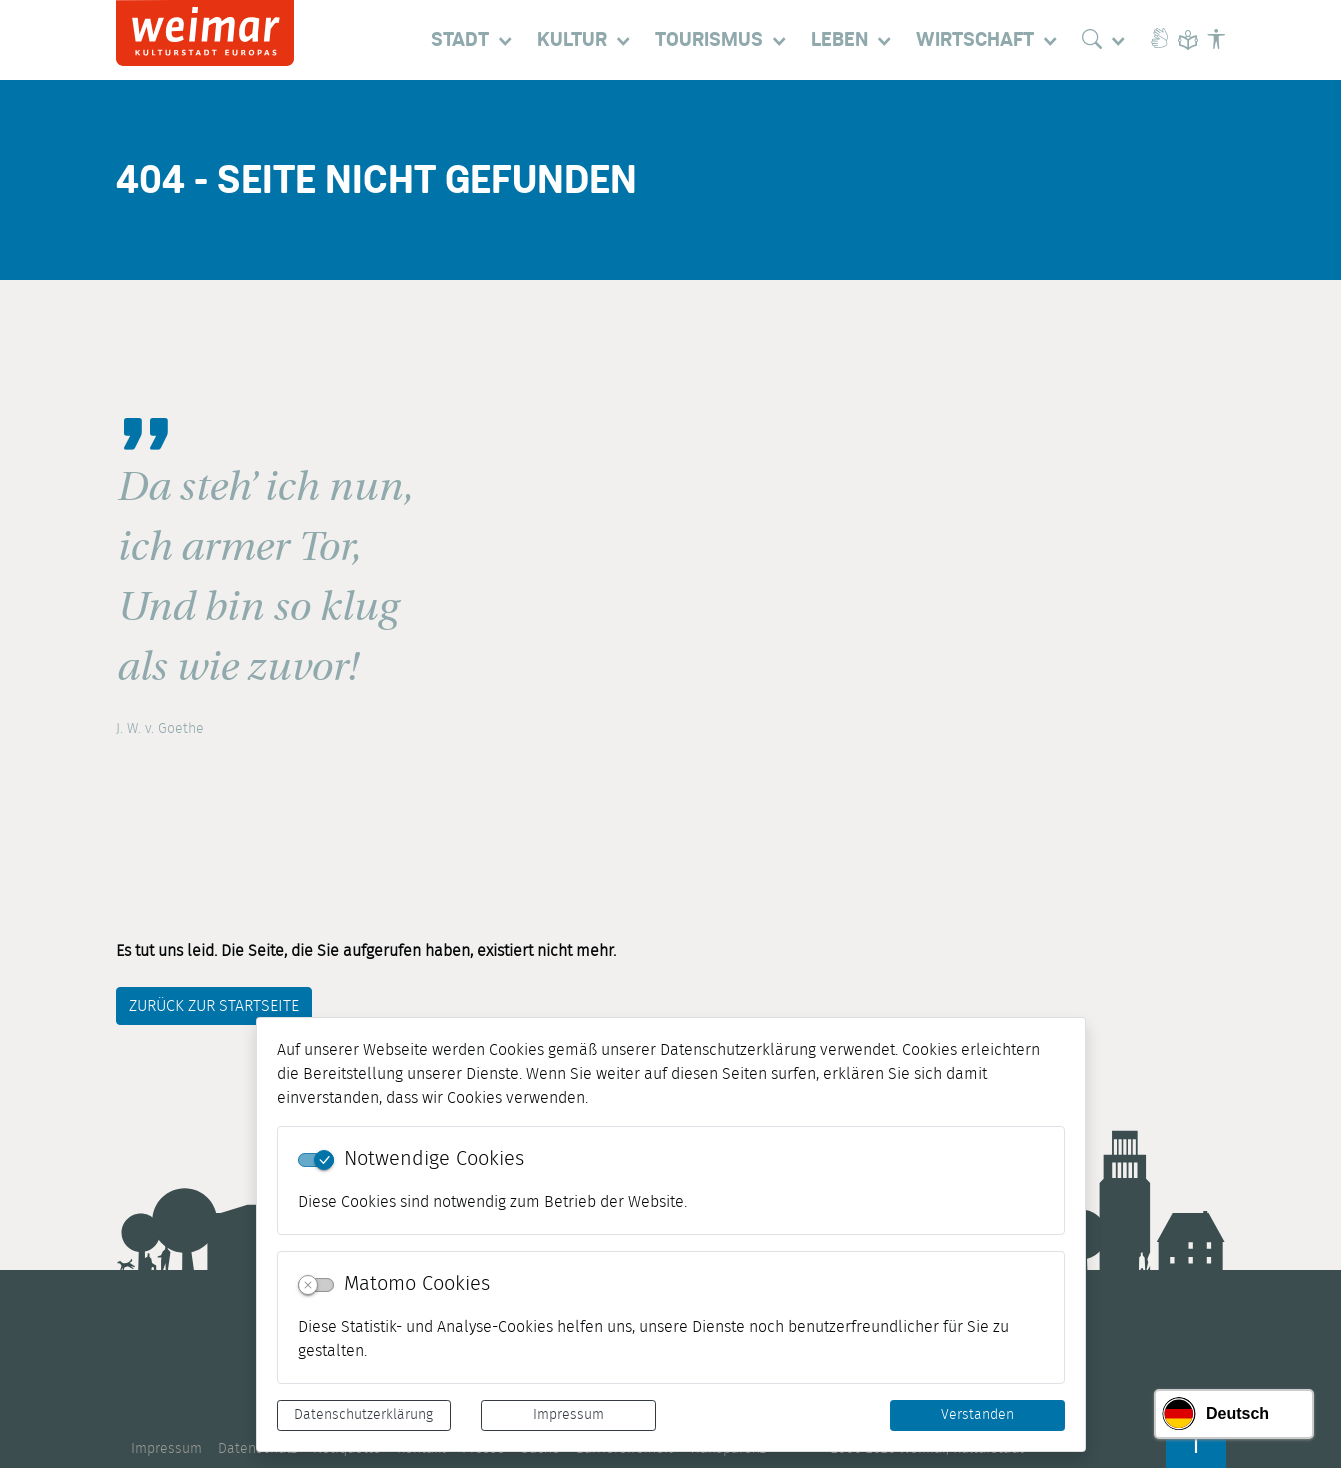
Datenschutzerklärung (363, 1415)
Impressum (568, 1415)
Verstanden (977, 1415)
